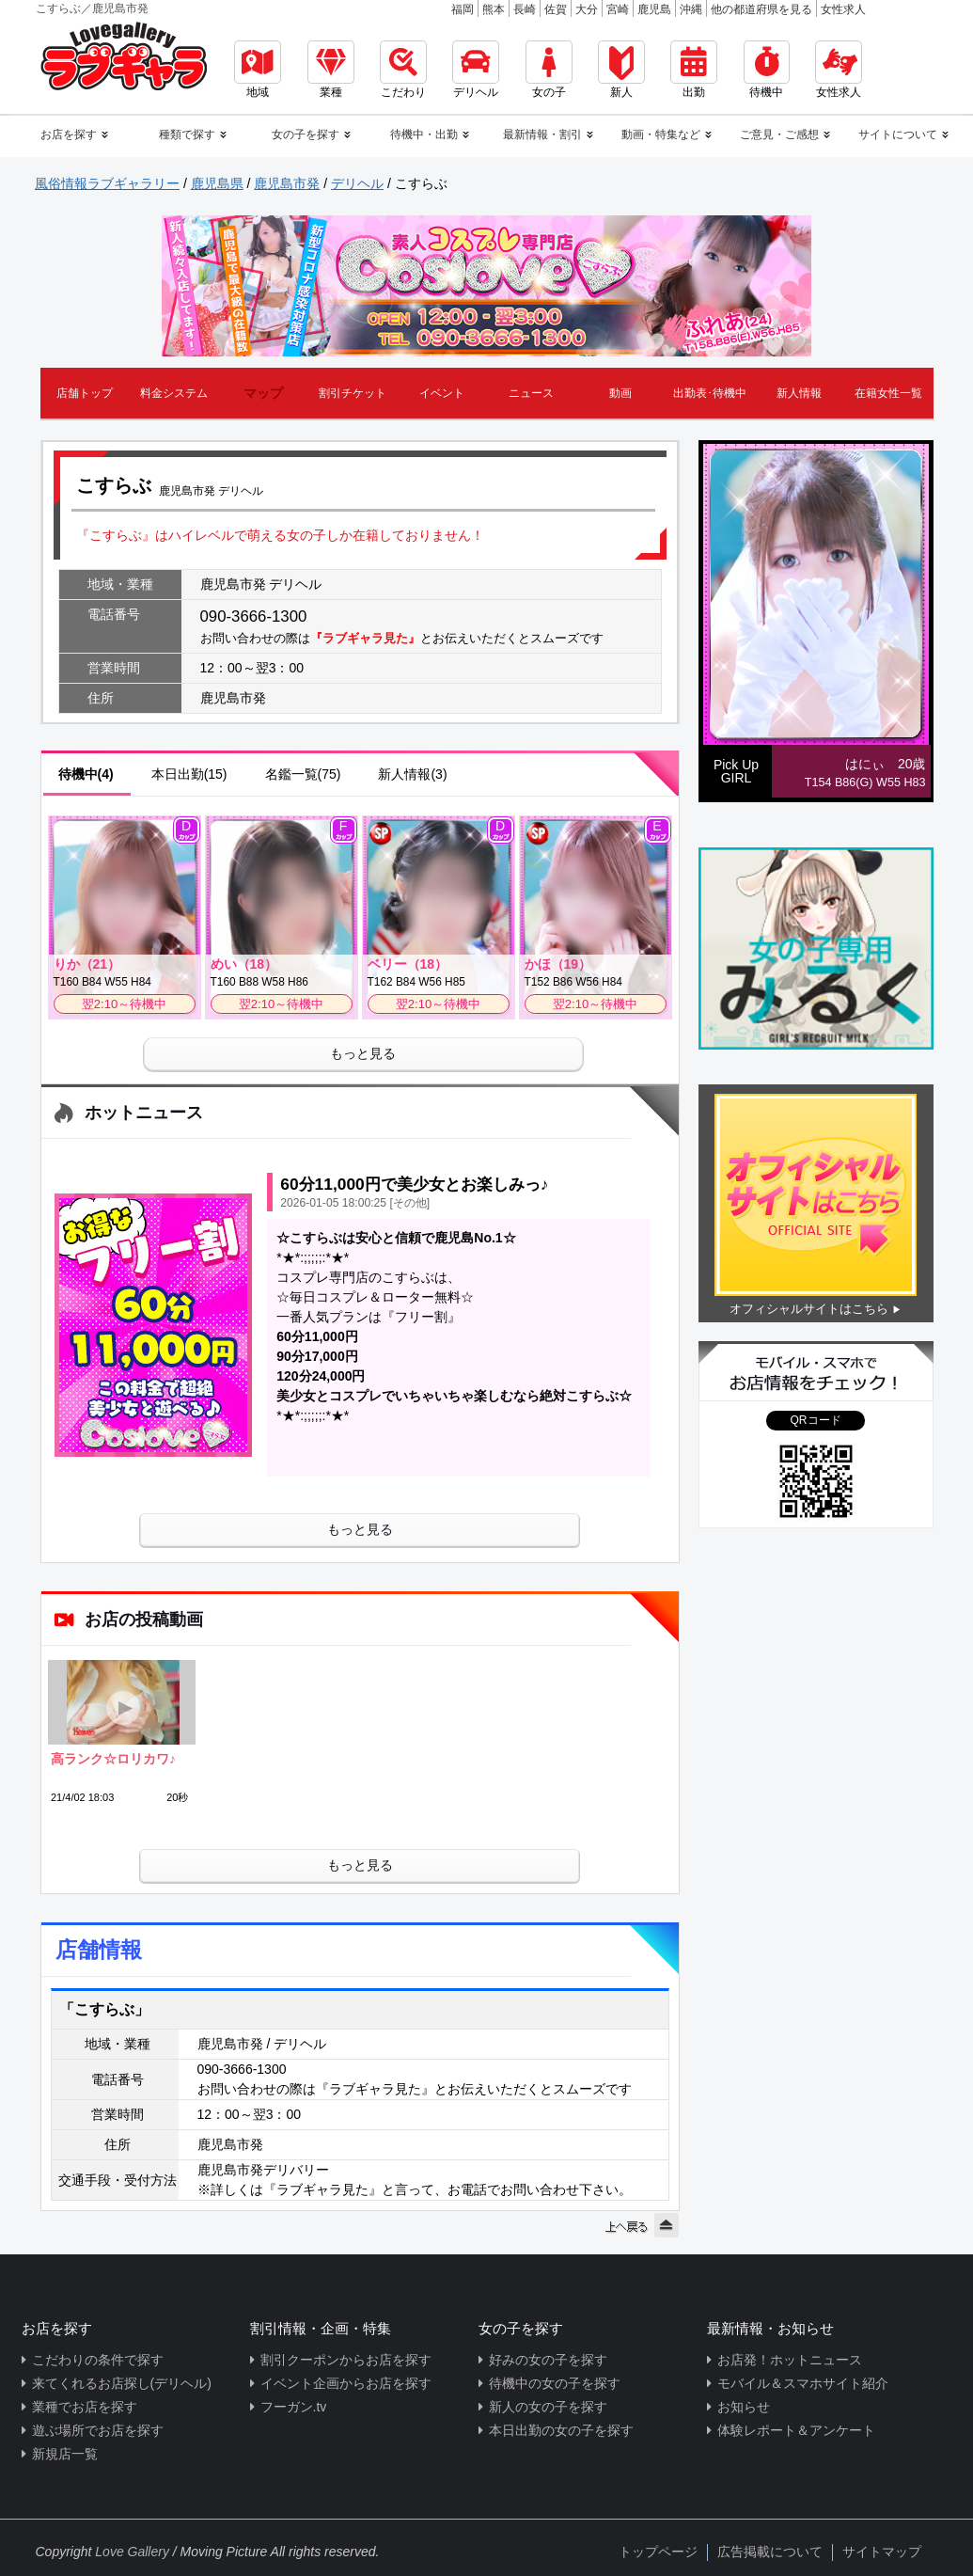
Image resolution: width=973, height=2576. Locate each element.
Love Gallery (132, 2551)
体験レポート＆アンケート (796, 2430)
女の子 (549, 69)
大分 (586, 9)
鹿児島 (654, 9)
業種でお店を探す (84, 2406)
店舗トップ (84, 393)
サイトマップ (881, 2551)
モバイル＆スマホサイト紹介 (802, 2383)
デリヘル (475, 69)
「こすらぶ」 (104, 2009)
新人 (621, 69)
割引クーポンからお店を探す (346, 2359)
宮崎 (617, 9)
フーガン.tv (293, 2406)
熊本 (493, 9)
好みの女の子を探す (548, 2359)
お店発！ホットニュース (789, 2359)
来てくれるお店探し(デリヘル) (122, 2383)
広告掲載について (770, 2551)
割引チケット (352, 393)
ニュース (531, 393)
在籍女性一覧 (888, 393)
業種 (330, 69)
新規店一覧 (65, 2453)
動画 (620, 393)
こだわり (403, 69)
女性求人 (843, 9)
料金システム (174, 393)
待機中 (767, 69)
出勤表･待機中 (709, 393)
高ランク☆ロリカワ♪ (113, 1759)
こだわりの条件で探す (98, 2359)
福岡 (462, 9)
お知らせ (743, 2406)
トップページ (658, 2551)
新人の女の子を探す (548, 2406)
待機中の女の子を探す (554, 2383)
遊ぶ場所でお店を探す (98, 2430)
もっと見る (363, 1053)
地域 (257, 69)
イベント (441, 393)
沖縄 (691, 9)
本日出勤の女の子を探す (561, 2430)
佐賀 (555, 9)
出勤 (693, 69)
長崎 (524, 9)
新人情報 (799, 393)
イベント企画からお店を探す (346, 2383)
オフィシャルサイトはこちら (809, 1309)
